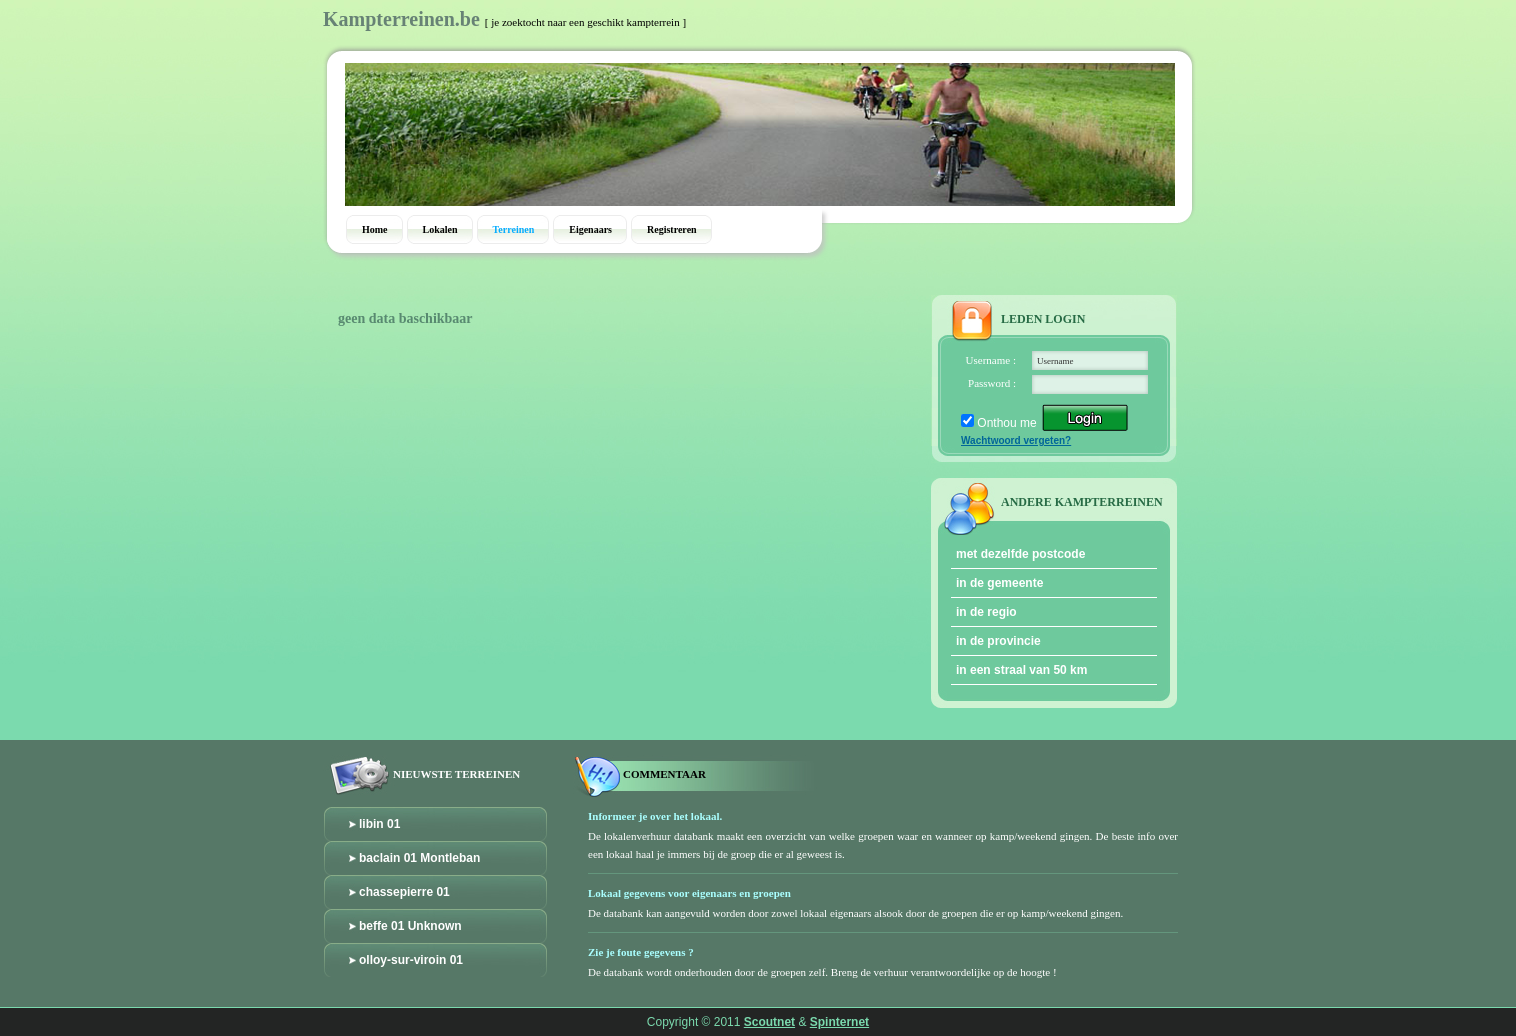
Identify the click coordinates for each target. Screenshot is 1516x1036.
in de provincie (998, 641)
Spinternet (839, 1022)
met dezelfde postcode (1020, 554)
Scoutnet (769, 1022)
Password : (992, 383)
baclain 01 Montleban (419, 858)
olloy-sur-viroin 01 (411, 960)
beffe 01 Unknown (410, 926)
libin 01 (379, 824)
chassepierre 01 (404, 892)
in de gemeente (999, 583)
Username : (991, 360)
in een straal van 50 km (1021, 670)
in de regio (986, 612)
